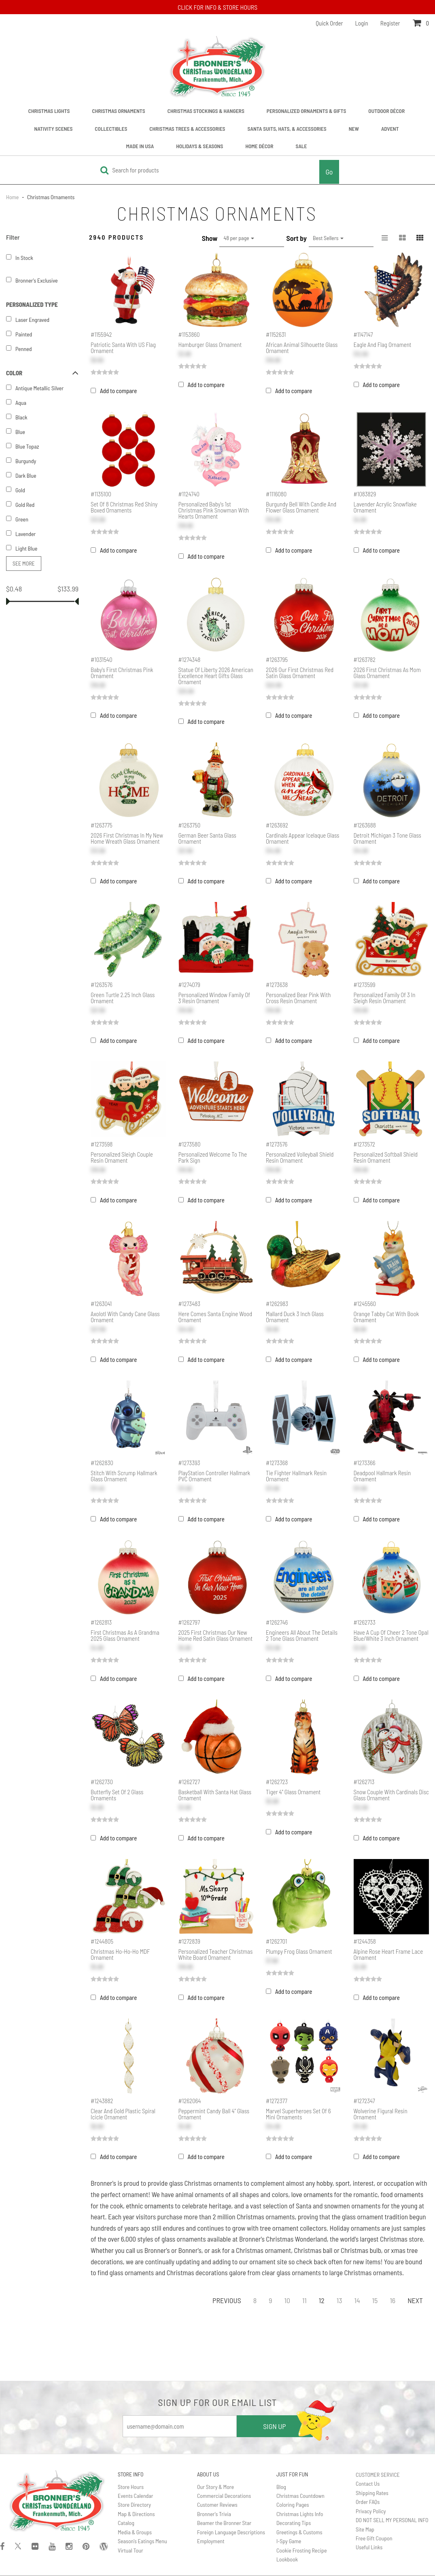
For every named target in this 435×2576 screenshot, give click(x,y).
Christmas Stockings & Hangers (206, 110)
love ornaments (312, 2194)
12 (322, 2300)
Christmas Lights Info (299, 2513)
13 (339, 2300)
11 (304, 2300)
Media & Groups (135, 2532)
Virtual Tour (130, 2550)
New (354, 128)
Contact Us (368, 2483)
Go (329, 171)
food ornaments (402, 2194)
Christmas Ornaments (118, 110)
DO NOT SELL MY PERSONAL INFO (392, 2519)
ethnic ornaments (150, 2206)
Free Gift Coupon (374, 2538)
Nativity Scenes (53, 128)
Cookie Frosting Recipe (301, 2550)
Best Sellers (328, 237)
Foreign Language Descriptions (231, 2532)
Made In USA (140, 146)
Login (361, 23)
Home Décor (259, 146)
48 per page (238, 237)
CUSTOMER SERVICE (378, 2474)
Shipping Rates (372, 2492)
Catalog (126, 2522)
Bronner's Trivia (214, 2513)
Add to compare (118, 390)
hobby (324, 2183)
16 (392, 2300)
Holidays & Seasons (199, 146)
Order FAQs (368, 2501)
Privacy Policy (371, 2511)
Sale (301, 146)
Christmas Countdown (300, 2495)
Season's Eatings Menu (142, 2541)
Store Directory (134, 2504)
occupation (399, 2183)
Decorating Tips (293, 2522)
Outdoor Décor (386, 110)
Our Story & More (215, 2486)
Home (13, 197)
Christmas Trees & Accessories (187, 128)
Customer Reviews (217, 2504)
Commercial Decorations (224, 2495)
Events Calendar (135, 2495)
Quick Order (329, 23)
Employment (211, 2541)
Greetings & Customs (299, 2532)
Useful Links (369, 2547)
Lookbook (287, 2559)
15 (375, 2300)
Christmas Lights (49, 110)
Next (415, 2300)
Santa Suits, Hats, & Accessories (287, 128)
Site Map (365, 2529)
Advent (390, 128)
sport (342, 2183)
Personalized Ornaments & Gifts (306, 110)
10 (287, 2300)
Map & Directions (136, 2513)
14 (357, 2300)
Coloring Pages (292, 2504)
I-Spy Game (288, 2541)
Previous (226, 2300)
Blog (281, 2486)
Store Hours (131, 2486)
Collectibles (111, 128)
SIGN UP (274, 2426)
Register (390, 23)
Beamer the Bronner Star (224, 2522)
